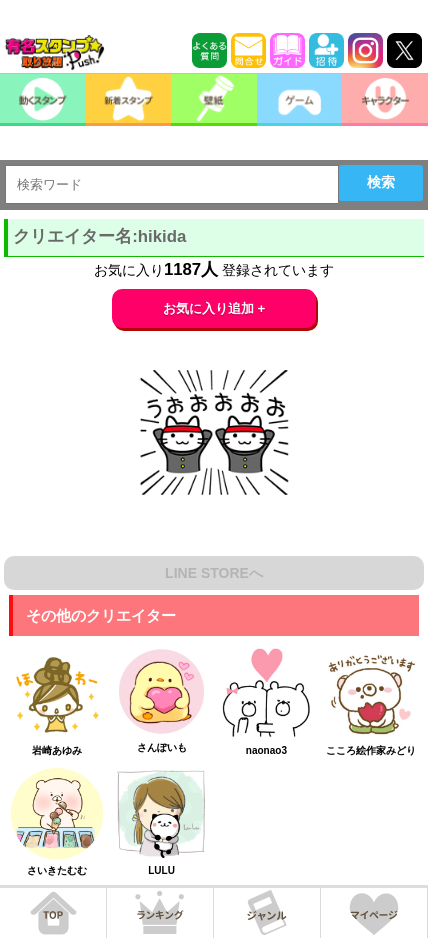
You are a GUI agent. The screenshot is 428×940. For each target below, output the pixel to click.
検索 (381, 182)
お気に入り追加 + (214, 308)
